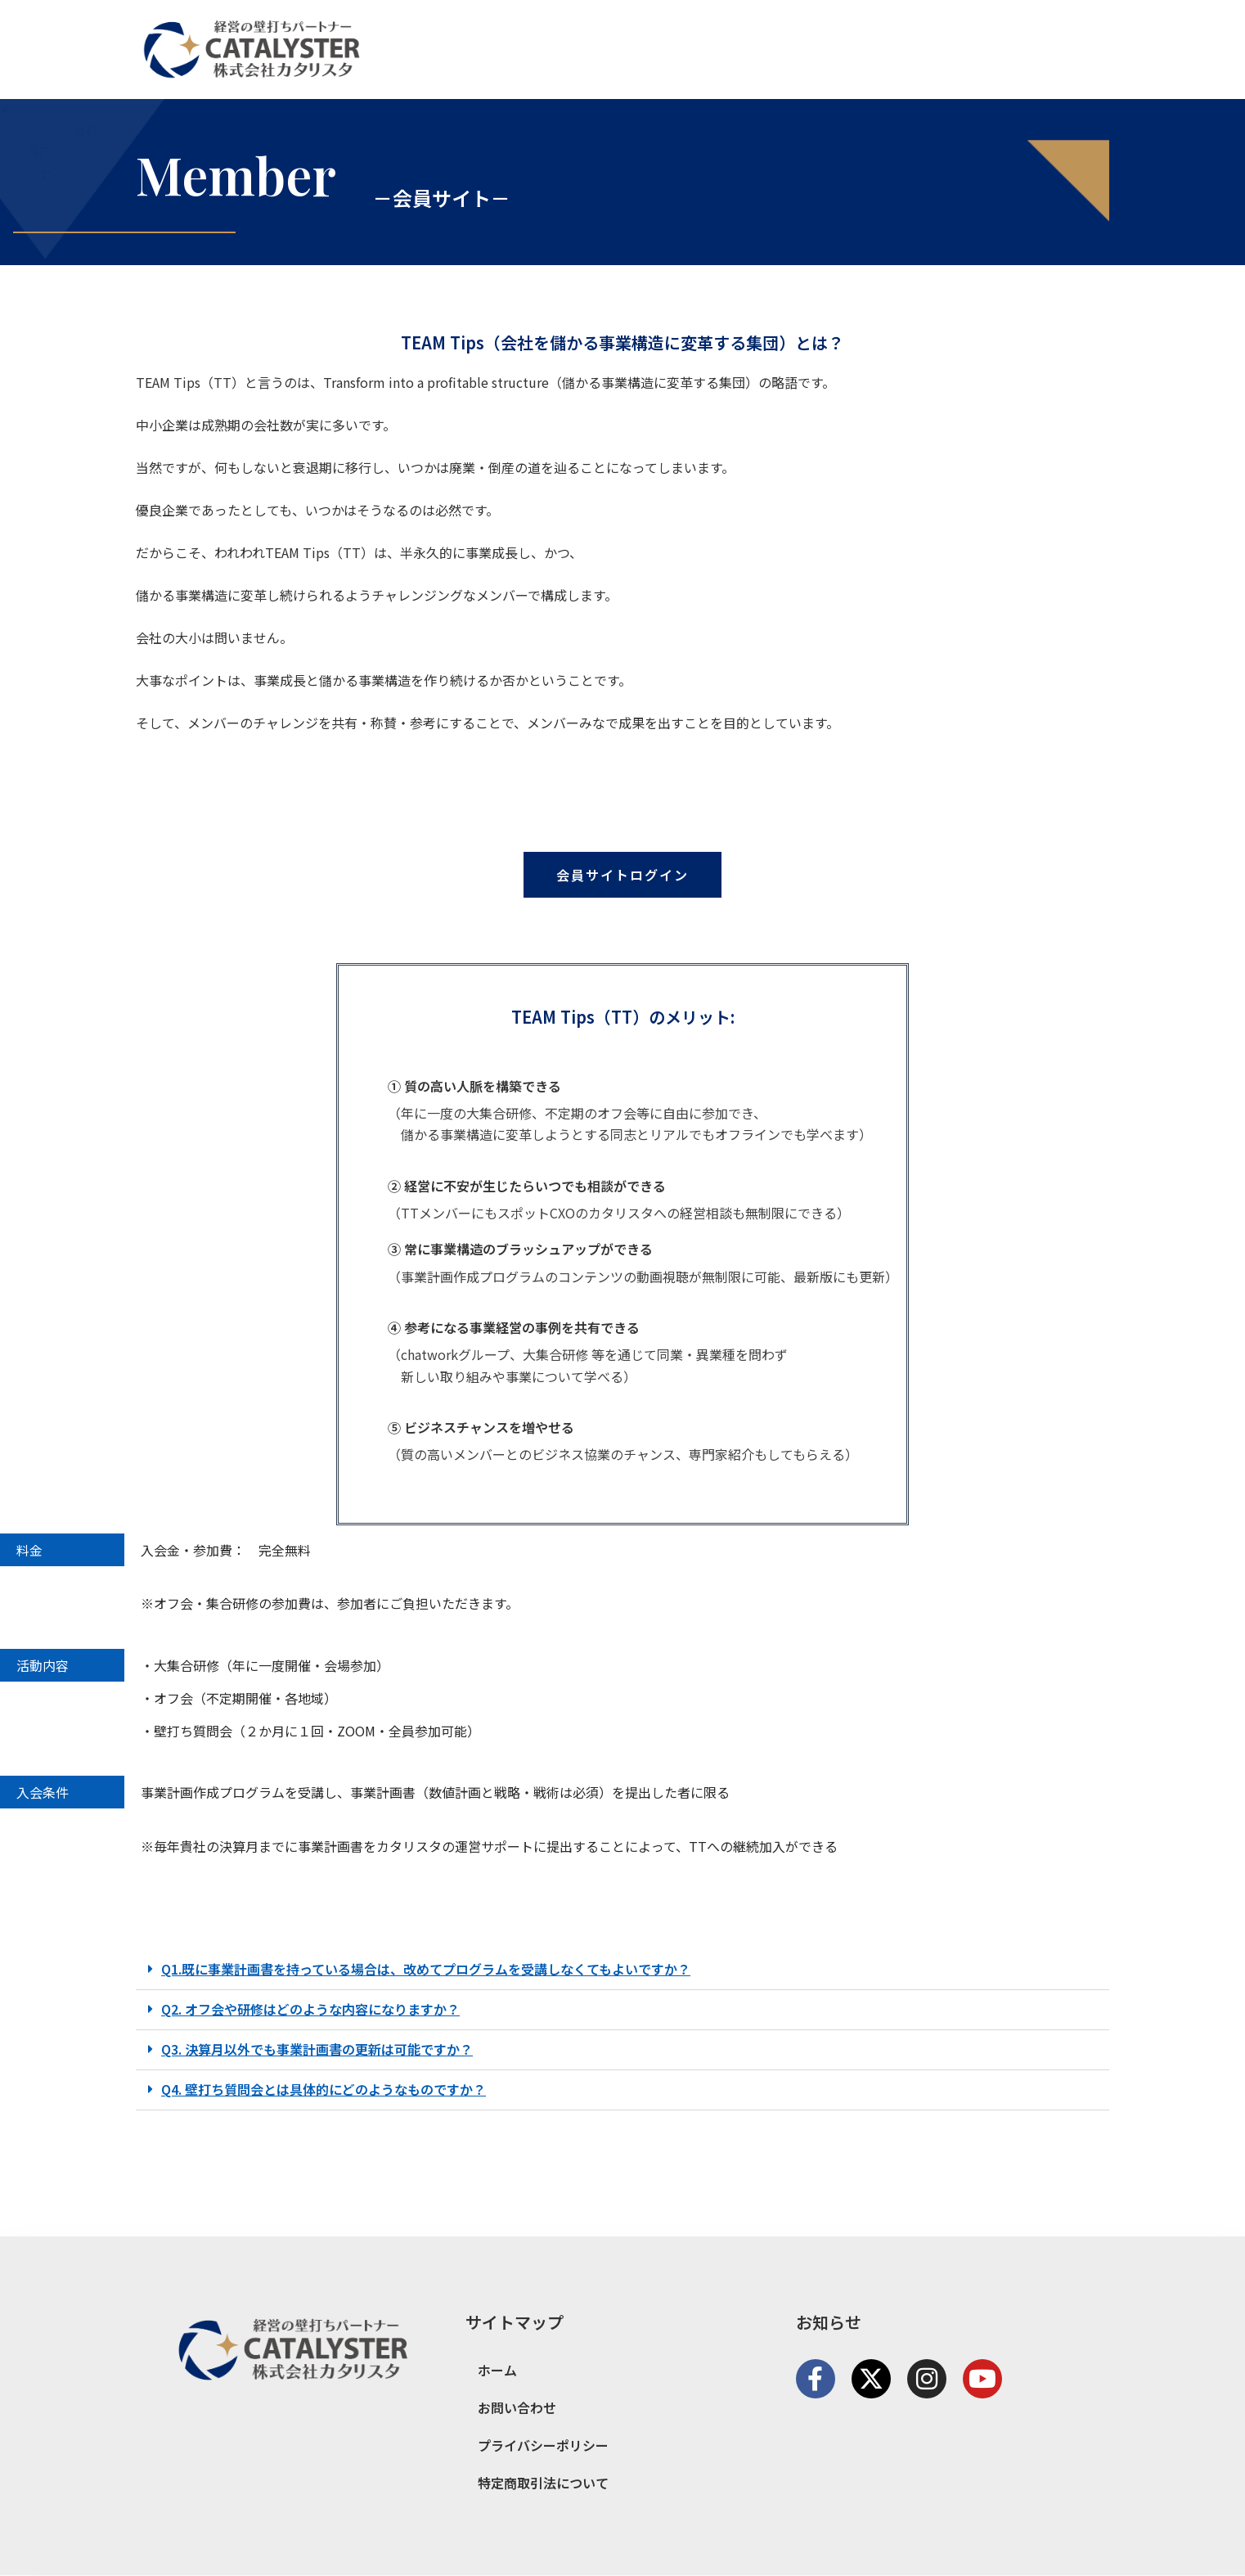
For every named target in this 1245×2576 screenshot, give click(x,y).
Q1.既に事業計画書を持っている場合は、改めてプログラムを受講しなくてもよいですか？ (425, 1972)
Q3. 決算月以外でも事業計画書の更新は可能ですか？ (317, 2052)
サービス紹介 (951, 49)
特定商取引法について (543, 2483)
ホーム (791, 49)
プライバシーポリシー (543, 2445)
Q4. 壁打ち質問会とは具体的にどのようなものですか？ (323, 2092)
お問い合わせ (1054, 49)
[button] (622, 1973)
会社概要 (861, 49)
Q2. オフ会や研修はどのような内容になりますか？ (310, 2012)
